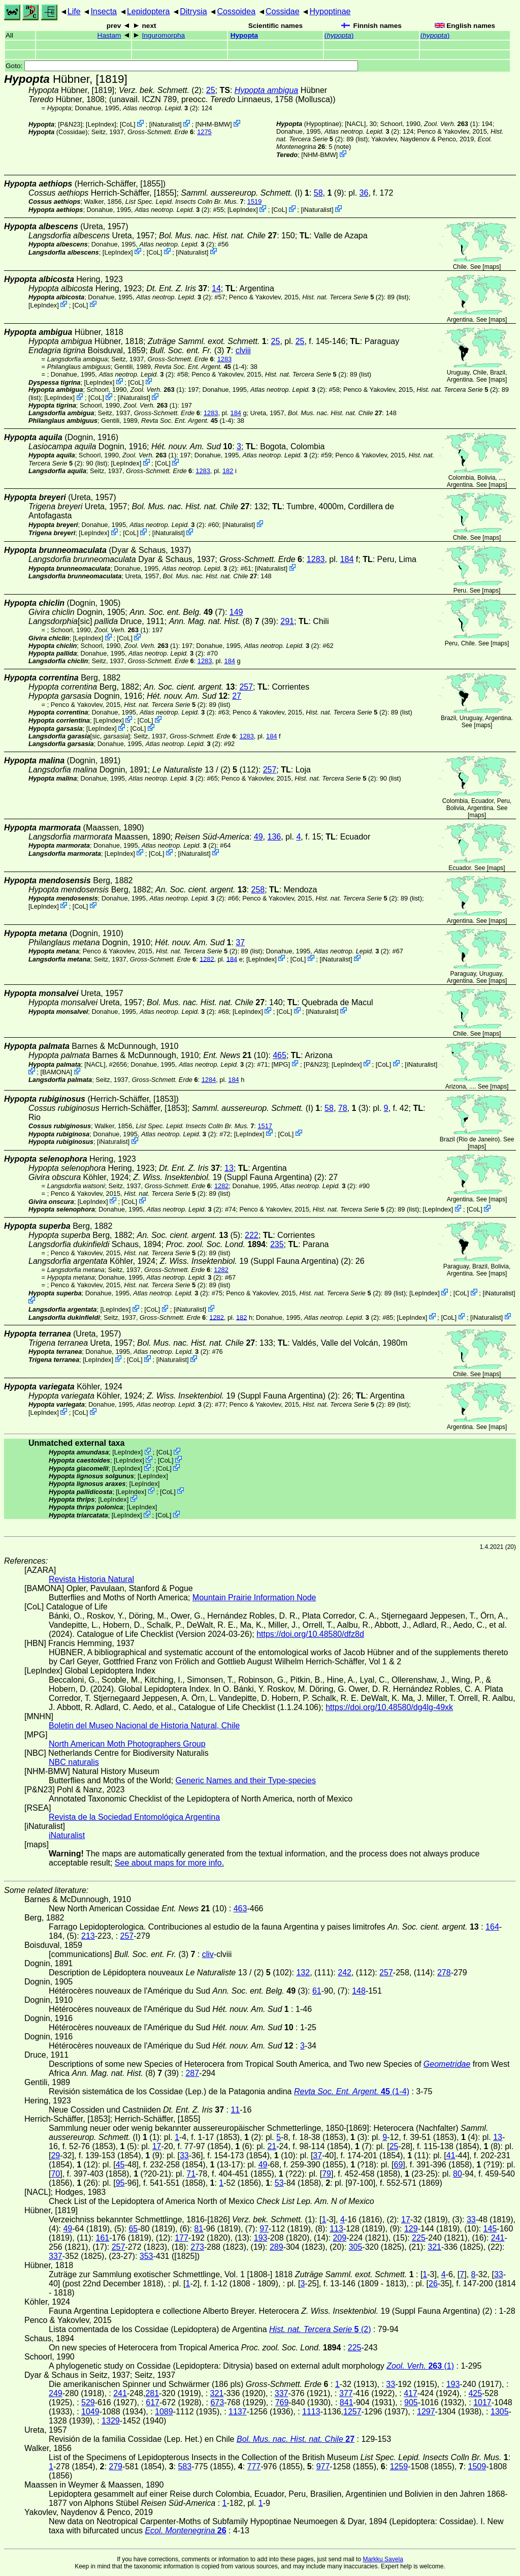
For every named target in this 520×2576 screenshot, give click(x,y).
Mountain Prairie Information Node (254, 1597)
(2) (342, 297)
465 (279, 1055)
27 (236, 696)
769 (282, 2402)
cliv (208, 1954)
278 (444, 1972)
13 (229, 1168)
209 (339, 2237)
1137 (238, 2411)
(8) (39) (222, 621)
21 (271, 2146)
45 (120, 2164)
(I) (241, 193)
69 (398, 2164)
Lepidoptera (148, 11)
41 (451, 2155)
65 (133, 2228)
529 (88, 2402)
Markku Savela (383, 2559)
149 (236, 612)
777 (254, 2466)
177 (181, 2237)
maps (491, 266)
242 (344, 1972)
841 (346, 2402)
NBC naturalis (74, 1762)
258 (258, 889)
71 (191, 2173)
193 (261, 2237)
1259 (399, 2466)
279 (115, 2466)
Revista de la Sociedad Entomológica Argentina (134, 1817)
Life (74, 11)
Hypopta (244, 35)
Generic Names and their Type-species (246, 1780)
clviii (243, 350)
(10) (235, 1055)
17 (156, 2146)
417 (410, 2393)
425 (475, 2393)
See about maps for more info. (169, 1862)
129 (411, 2228)
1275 (204, 132)
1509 (477, 2466)
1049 (90, 2411)
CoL (128, 124)
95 (120, 2183)
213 (88, 1936)
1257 (352, 2411)
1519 (254, 201)
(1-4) (200, 366)
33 (184, 2155)
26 (433, 2283)
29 (55, 2155)
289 (276, 2247)
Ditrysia (193, 11)
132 (303, 1972)
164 (492, 1926)
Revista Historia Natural (91, 1579)
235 (277, 1244)
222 (251, 1235)
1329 (111, 2420)
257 (246, 686)
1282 (207, 959)
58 (318, 193)
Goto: (182, 66)
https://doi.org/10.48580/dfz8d (310, 1634)
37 (240, 942)
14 (216, 288)
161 (102, 2237)
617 (152, 2402)
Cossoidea (236, 11)
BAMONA (56, 1072)
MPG (280, 1064)
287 (192, 2073)
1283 (224, 359)
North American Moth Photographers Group (127, 1744)
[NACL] (355, 124)
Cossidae (283, 11)
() (338, 35)
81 (198, 2228)
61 (316, 1991)
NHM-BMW (213, 124)
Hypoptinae (329, 11)
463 (240, 1908)
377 (346, 2393)
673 (217, 2402)
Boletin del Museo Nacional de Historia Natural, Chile (144, 1725)
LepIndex (101, 124)
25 (210, 90)
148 (359, 1991)
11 (235, 2109)
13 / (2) (194, 769)
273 (197, 2247)
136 (274, 836)
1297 (426, 2411)
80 (457, 2173)
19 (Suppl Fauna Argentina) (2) (228, 1177)
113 (336, 2228)
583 (184, 2466)
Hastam (109, 35)
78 (342, 1108)
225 (419, 2237)
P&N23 (70, 124)
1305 (500, 2411)
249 (55, 2393)
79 (326, 2173)
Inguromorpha (163, 35)
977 (323, 2466)
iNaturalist (165, 124)
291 (287, 621)
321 (434, 2247)
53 (279, 2183)
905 (411, 2402)
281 (152, 2393)
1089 (164, 2411)
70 (55, 2173)
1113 (311, 2411)
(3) (190, 350)
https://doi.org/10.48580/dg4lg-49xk (389, 1707)
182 (227, 471)
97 (264, 2228)
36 (364, 193)
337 (55, 2256)
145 (490, 2228)
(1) (451, 124)
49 (258, 836)
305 (356, 2247)
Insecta (103, 11)
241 (498, 2237)
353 (146, 2256)
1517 (264, 1126)
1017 (482, 2402)
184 (236, 413)
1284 (209, 1079)
